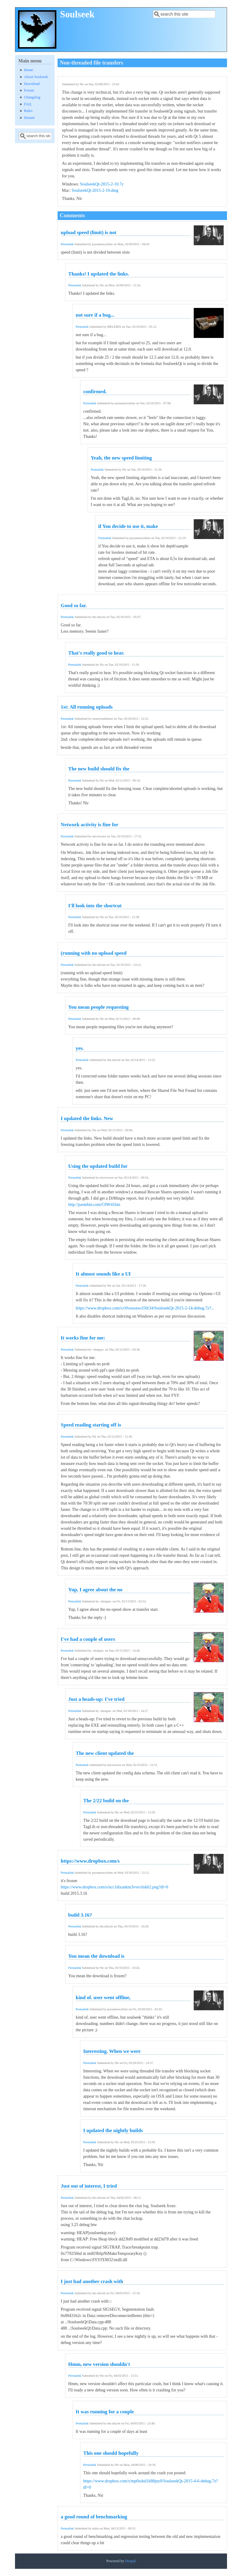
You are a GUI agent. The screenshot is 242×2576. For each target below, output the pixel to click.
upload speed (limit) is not (89, 232)
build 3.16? (80, 1915)
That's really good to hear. (96, 653)
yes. (80, 1048)
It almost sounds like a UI (103, 1274)
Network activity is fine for (89, 824)
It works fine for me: (83, 1338)
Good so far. (74, 605)
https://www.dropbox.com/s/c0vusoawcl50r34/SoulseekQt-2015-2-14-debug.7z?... (145, 1308)
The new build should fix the (99, 769)
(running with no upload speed (94, 953)
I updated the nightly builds (113, 2130)
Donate (29, 118)
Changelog (32, 97)
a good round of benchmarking (94, 2517)
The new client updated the (105, 1753)
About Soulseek (36, 77)
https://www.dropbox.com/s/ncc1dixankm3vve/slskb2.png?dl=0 (114, 1887)
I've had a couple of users (88, 1639)
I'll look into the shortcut (95, 905)
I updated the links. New (87, 1118)
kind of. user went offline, (103, 1997)
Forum (29, 90)
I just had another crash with (92, 2281)
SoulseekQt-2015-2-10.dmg (95, 190)
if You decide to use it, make (128, 526)
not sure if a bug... (95, 315)
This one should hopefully (111, 2453)
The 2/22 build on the (106, 1800)
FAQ (27, 104)
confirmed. (95, 391)
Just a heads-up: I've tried (96, 1699)
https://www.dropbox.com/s (90, 1861)
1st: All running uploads (87, 707)
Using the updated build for (98, 1166)
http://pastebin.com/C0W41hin (94, 1204)
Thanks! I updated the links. (98, 274)
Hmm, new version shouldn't (99, 2364)
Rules (28, 111)
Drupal (130, 2561)
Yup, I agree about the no (95, 1589)
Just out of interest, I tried (89, 2186)
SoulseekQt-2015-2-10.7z (101, 184)
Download (32, 84)
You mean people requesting (98, 1007)
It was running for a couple (105, 2412)
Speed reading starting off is (91, 1425)
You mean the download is (96, 1956)
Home (28, 70)
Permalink (67, 244)
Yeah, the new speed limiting (121, 458)
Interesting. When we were (112, 2051)
